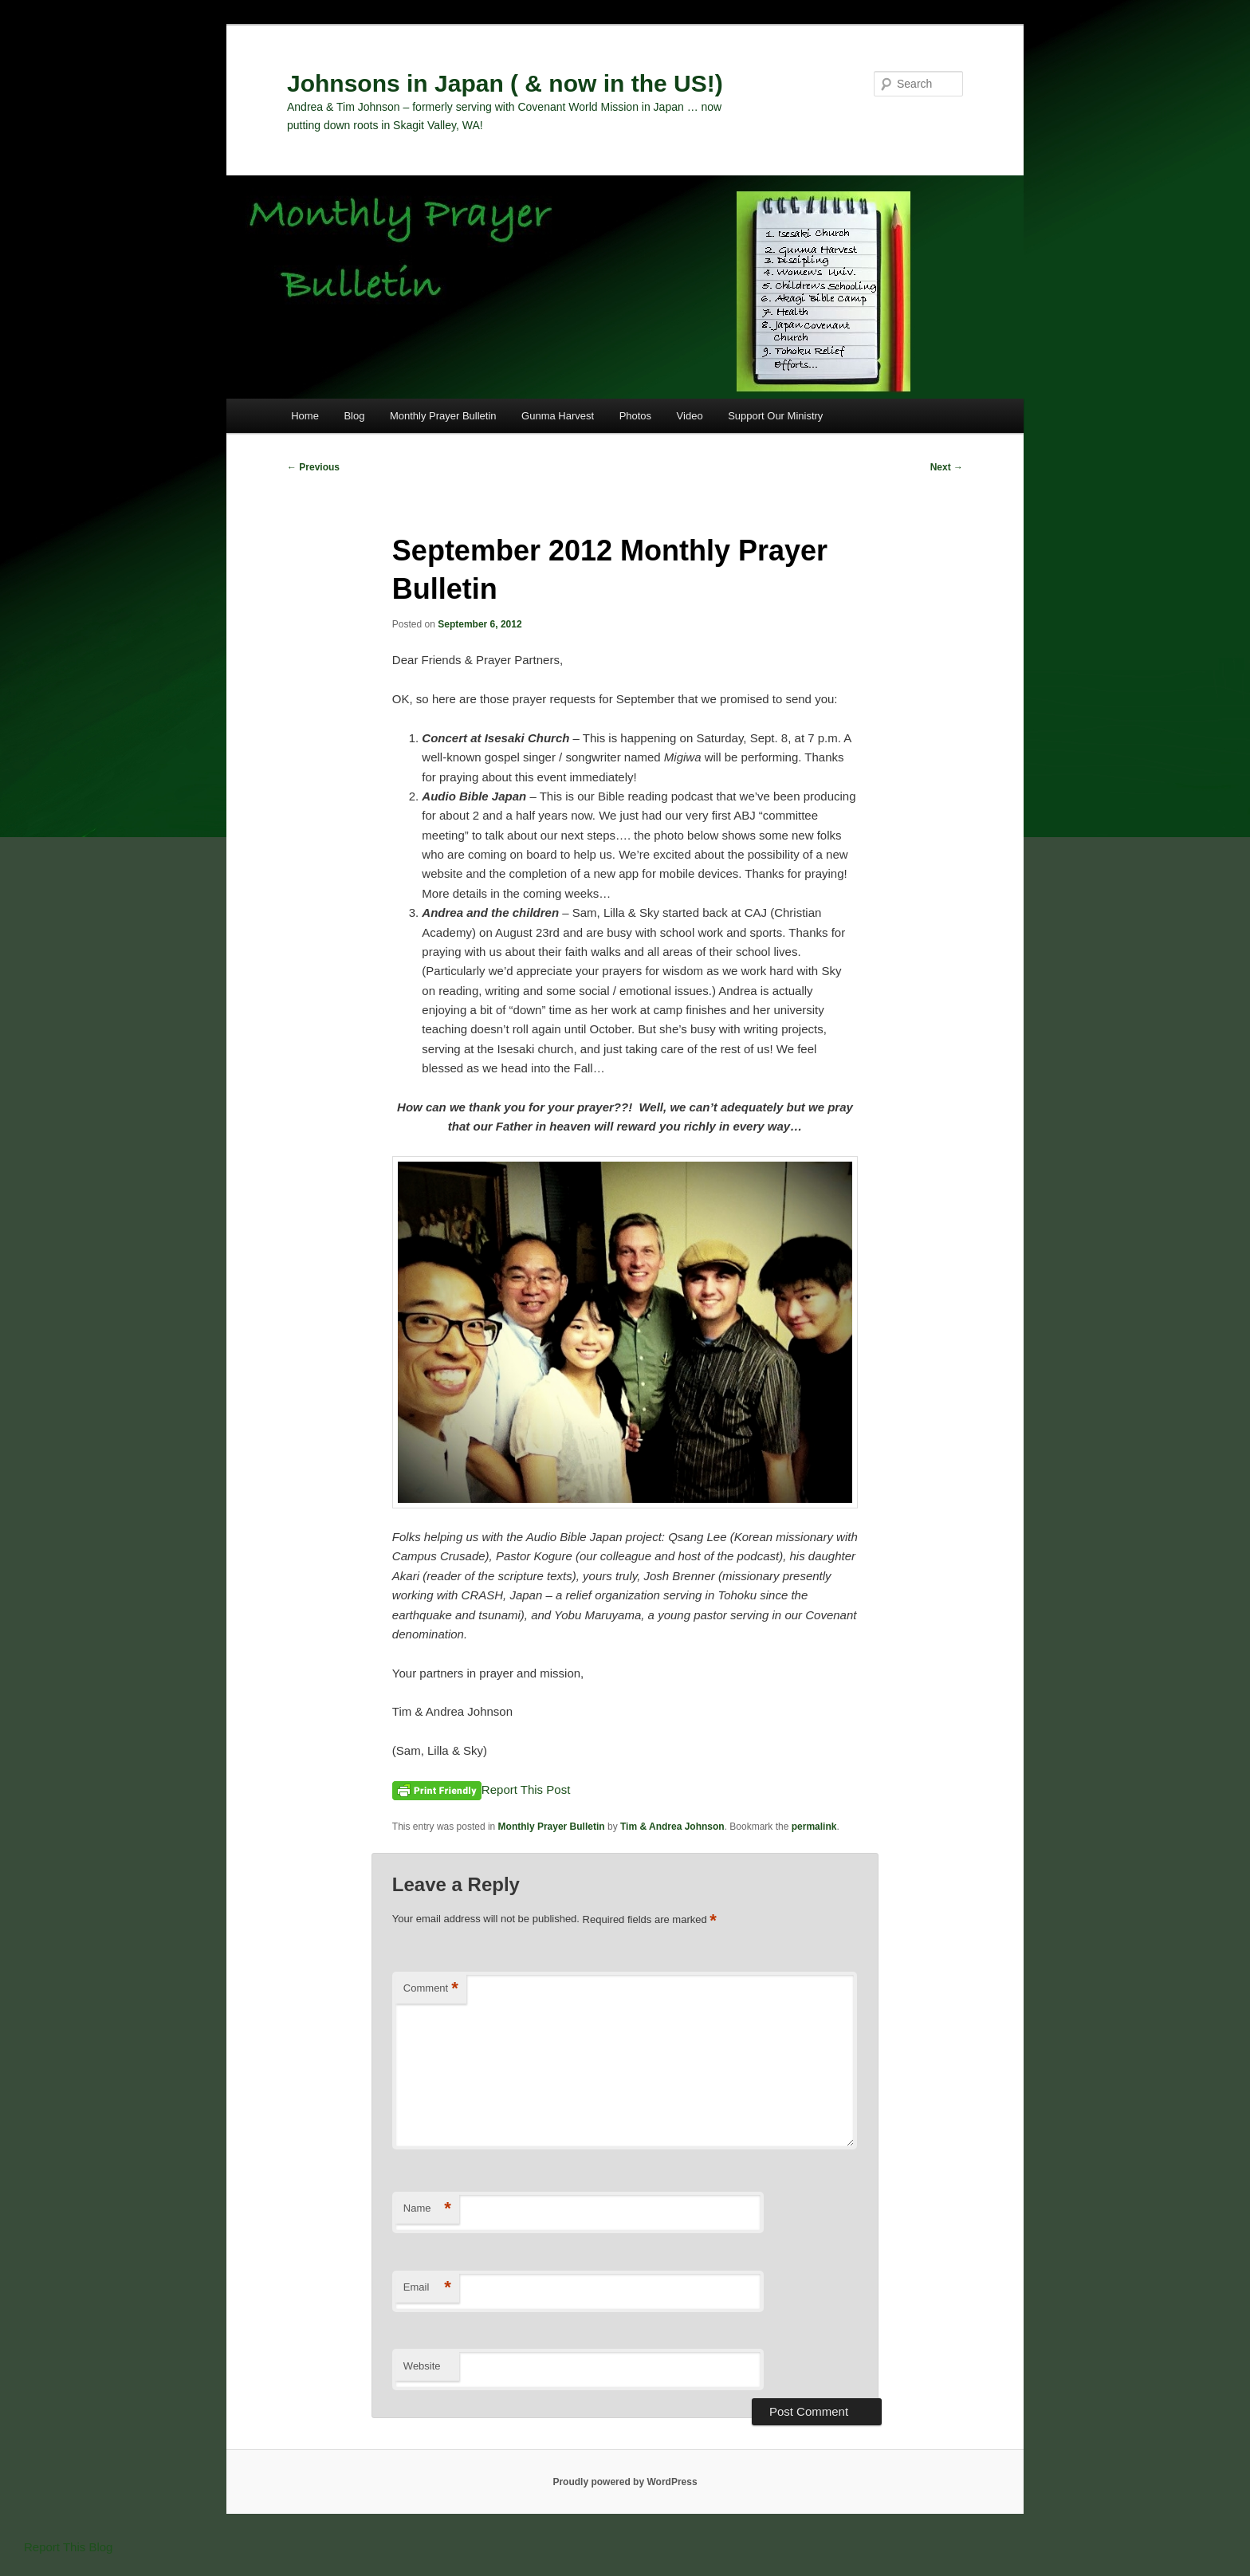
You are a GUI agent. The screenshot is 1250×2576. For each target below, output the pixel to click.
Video (690, 416)
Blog (354, 416)
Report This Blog (68, 2547)
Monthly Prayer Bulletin (443, 416)
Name (427, 2208)
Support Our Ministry (775, 416)
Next (946, 467)
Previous (313, 467)
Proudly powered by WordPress (624, 2482)
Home (305, 416)
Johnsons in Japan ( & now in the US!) (505, 83)
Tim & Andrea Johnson (672, 1826)
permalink (814, 1826)
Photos (635, 416)
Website (422, 2366)
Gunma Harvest (557, 416)
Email (427, 2287)
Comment (430, 1988)
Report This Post (526, 1789)
